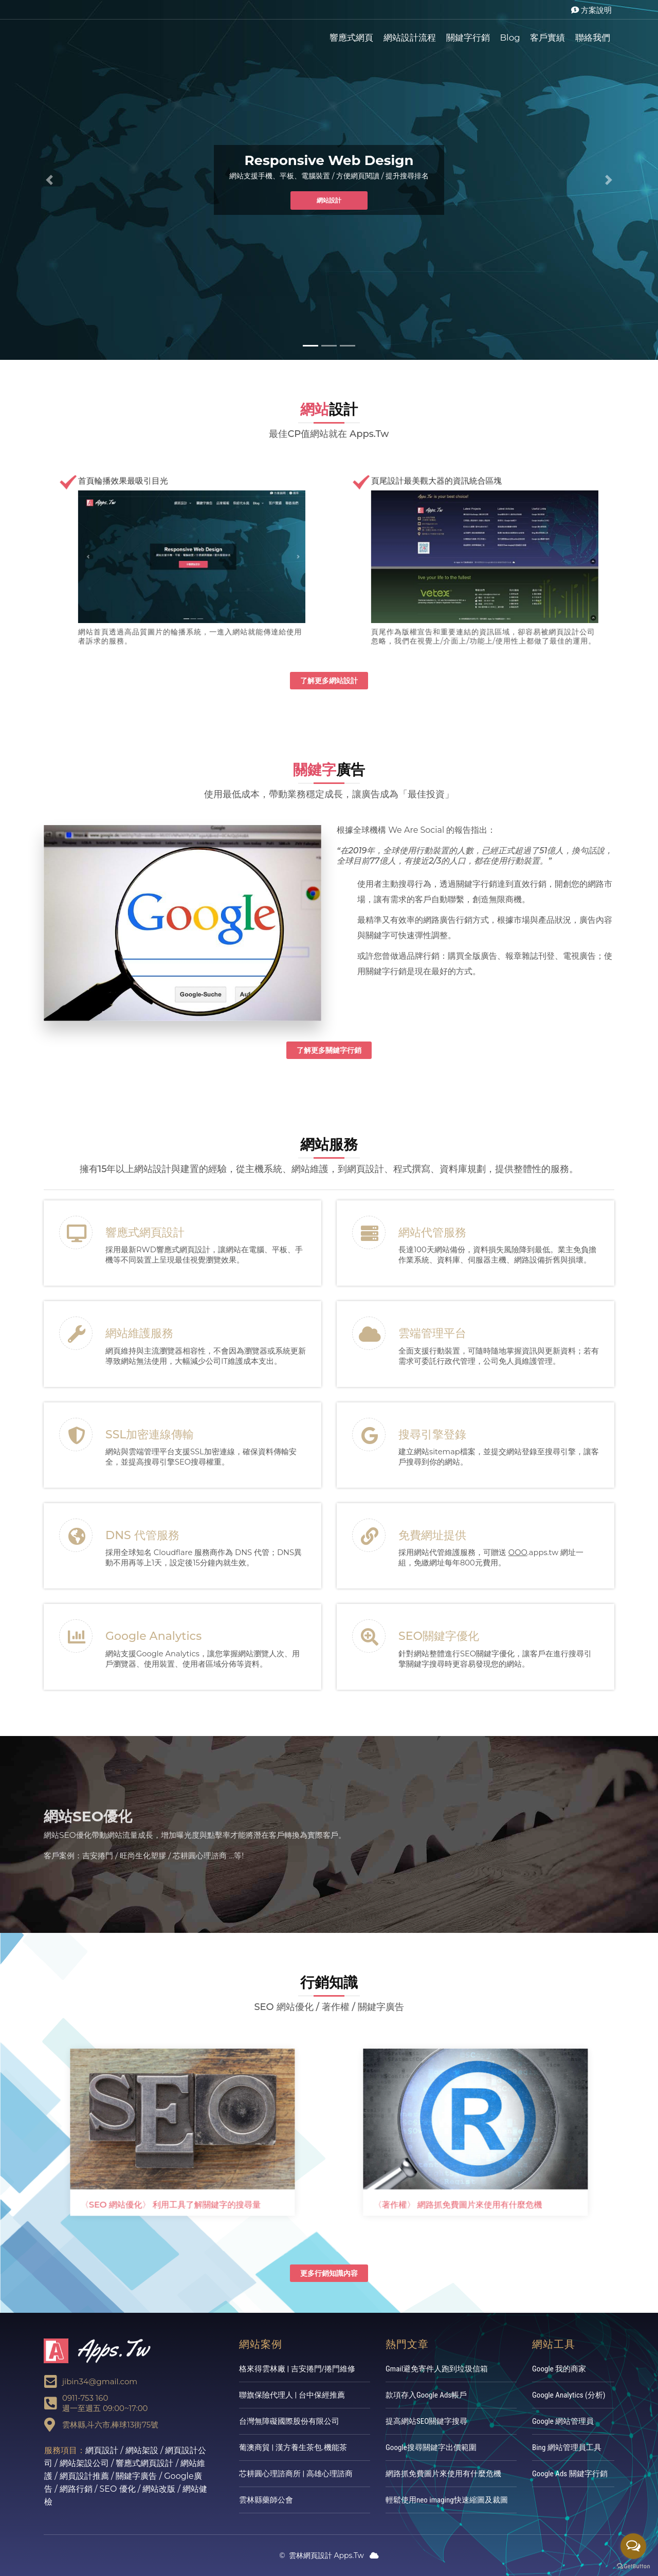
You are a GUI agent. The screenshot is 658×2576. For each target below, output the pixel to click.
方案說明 (591, 10)
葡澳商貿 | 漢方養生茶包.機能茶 (293, 2447)
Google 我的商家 (559, 2368)
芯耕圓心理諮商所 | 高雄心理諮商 (296, 2473)
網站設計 (329, 200)
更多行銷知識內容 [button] (329, 2273)
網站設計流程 (409, 37)
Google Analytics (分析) (569, 2395)
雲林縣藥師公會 (266, 2500)
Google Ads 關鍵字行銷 (570, 2473)
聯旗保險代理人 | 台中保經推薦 (292, 2395)
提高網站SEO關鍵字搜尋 (426, 2421)
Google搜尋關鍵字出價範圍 (431, 2447)
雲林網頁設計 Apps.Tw (321, 2555)
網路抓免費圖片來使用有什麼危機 (443, 2473)
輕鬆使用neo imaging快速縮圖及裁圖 (447, 2500)
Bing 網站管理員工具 (566, 2447)
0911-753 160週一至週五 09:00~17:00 (105, 2403)
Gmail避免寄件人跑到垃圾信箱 (437, 2368)
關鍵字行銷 (468, 37)
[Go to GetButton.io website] (633, 2566)
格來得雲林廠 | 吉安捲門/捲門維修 (297, 2368)
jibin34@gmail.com (99, 2381)
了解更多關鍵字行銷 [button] (329, 1050)
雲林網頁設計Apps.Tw (85, 36)
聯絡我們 (592, 37)
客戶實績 (547, 37)
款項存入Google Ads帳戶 (426, 2395)
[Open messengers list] (633, 2546)
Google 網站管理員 (563, 2421)
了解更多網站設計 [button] (329, 680)
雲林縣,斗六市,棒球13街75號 (110, 2424)
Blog (510, 37)
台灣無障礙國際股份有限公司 (289, 2421)
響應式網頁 (351, 37)
